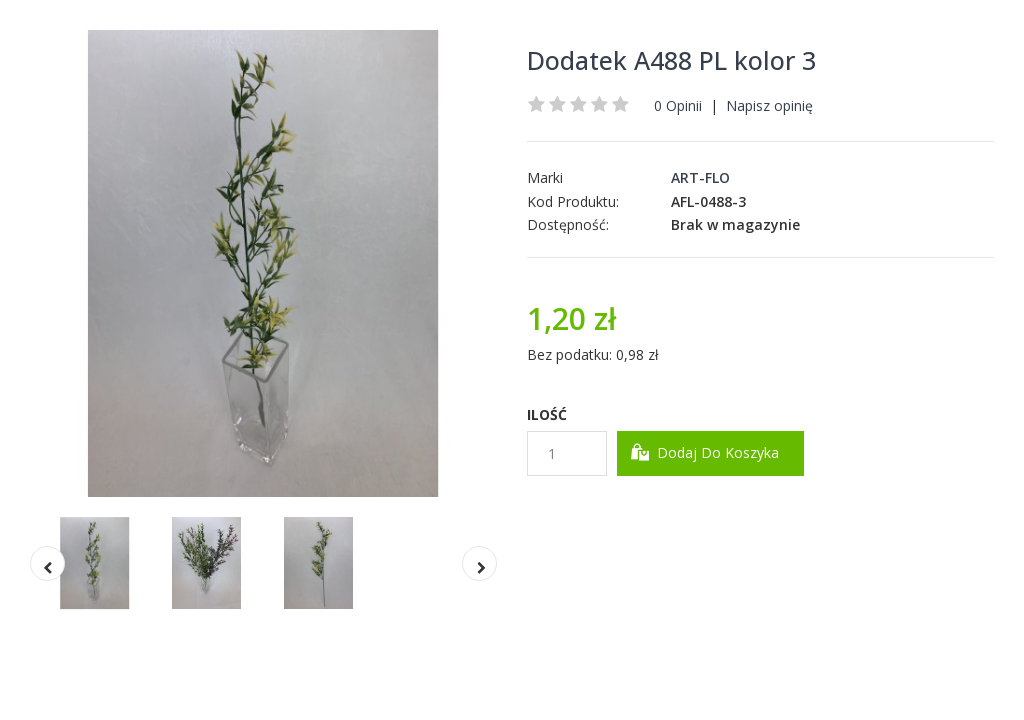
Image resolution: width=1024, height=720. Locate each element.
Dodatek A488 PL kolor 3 (671, 60)
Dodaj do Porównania (749, 520)
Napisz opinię (769, 105)
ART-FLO (700, 177)
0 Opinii (678, 105)
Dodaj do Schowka (596, 520)
